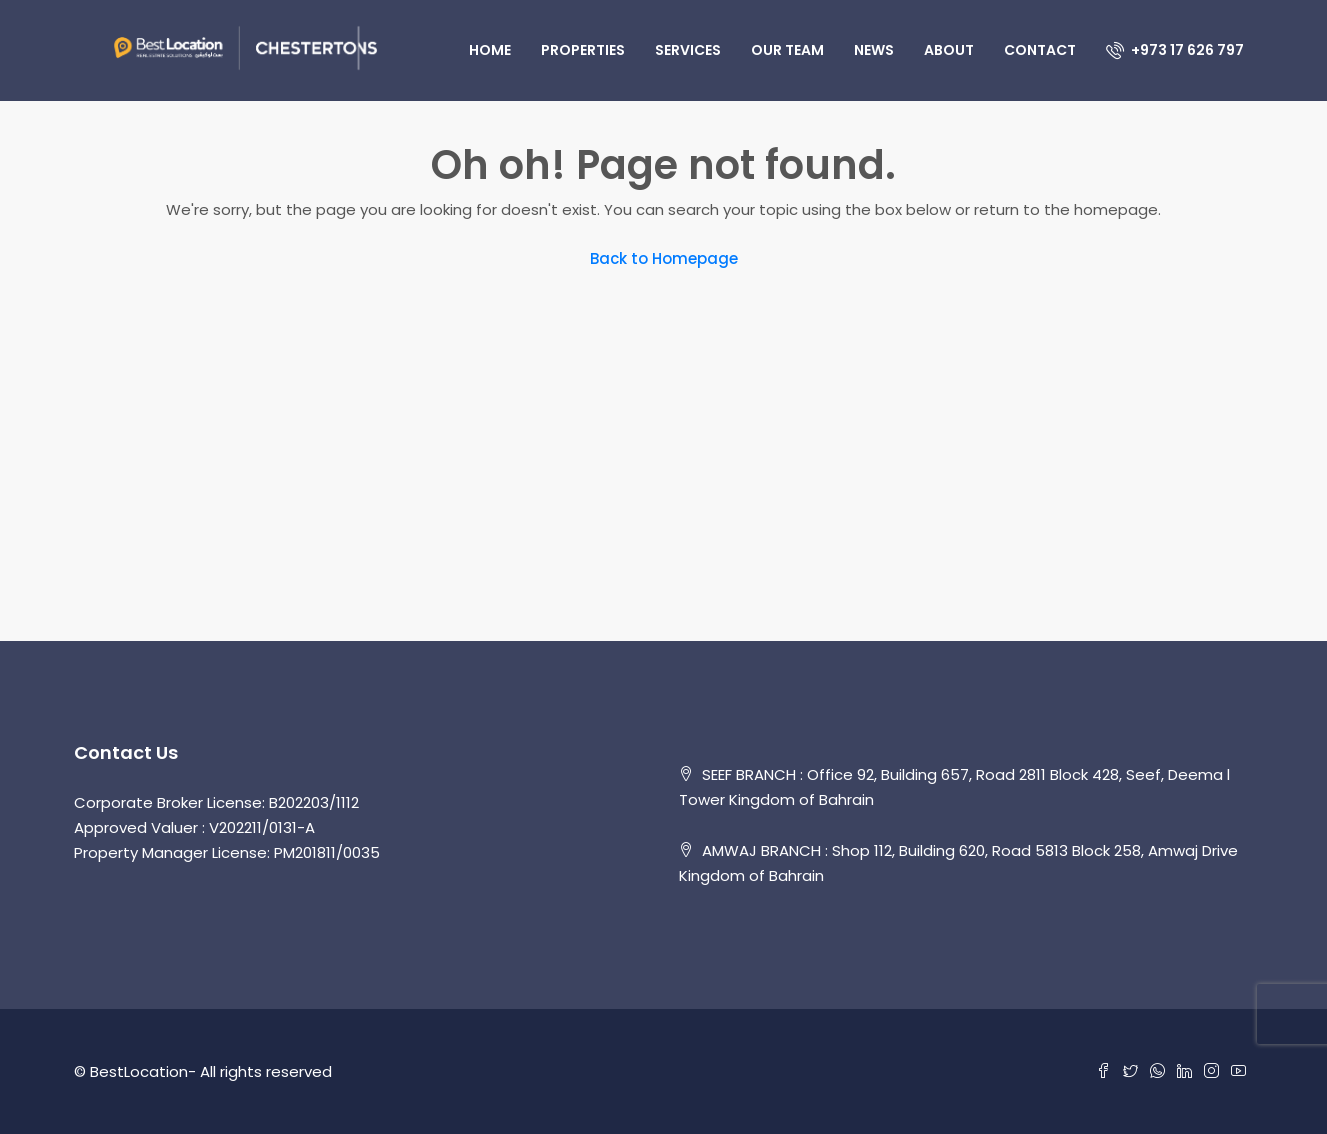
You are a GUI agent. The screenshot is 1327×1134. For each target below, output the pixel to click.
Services (688, 50)
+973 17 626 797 (1175, 50)
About (949, 50)
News (874, 50)
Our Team (787, 50)
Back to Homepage (664, 258)
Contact (1040, 50)
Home (490, 50)
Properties (583, 50)
